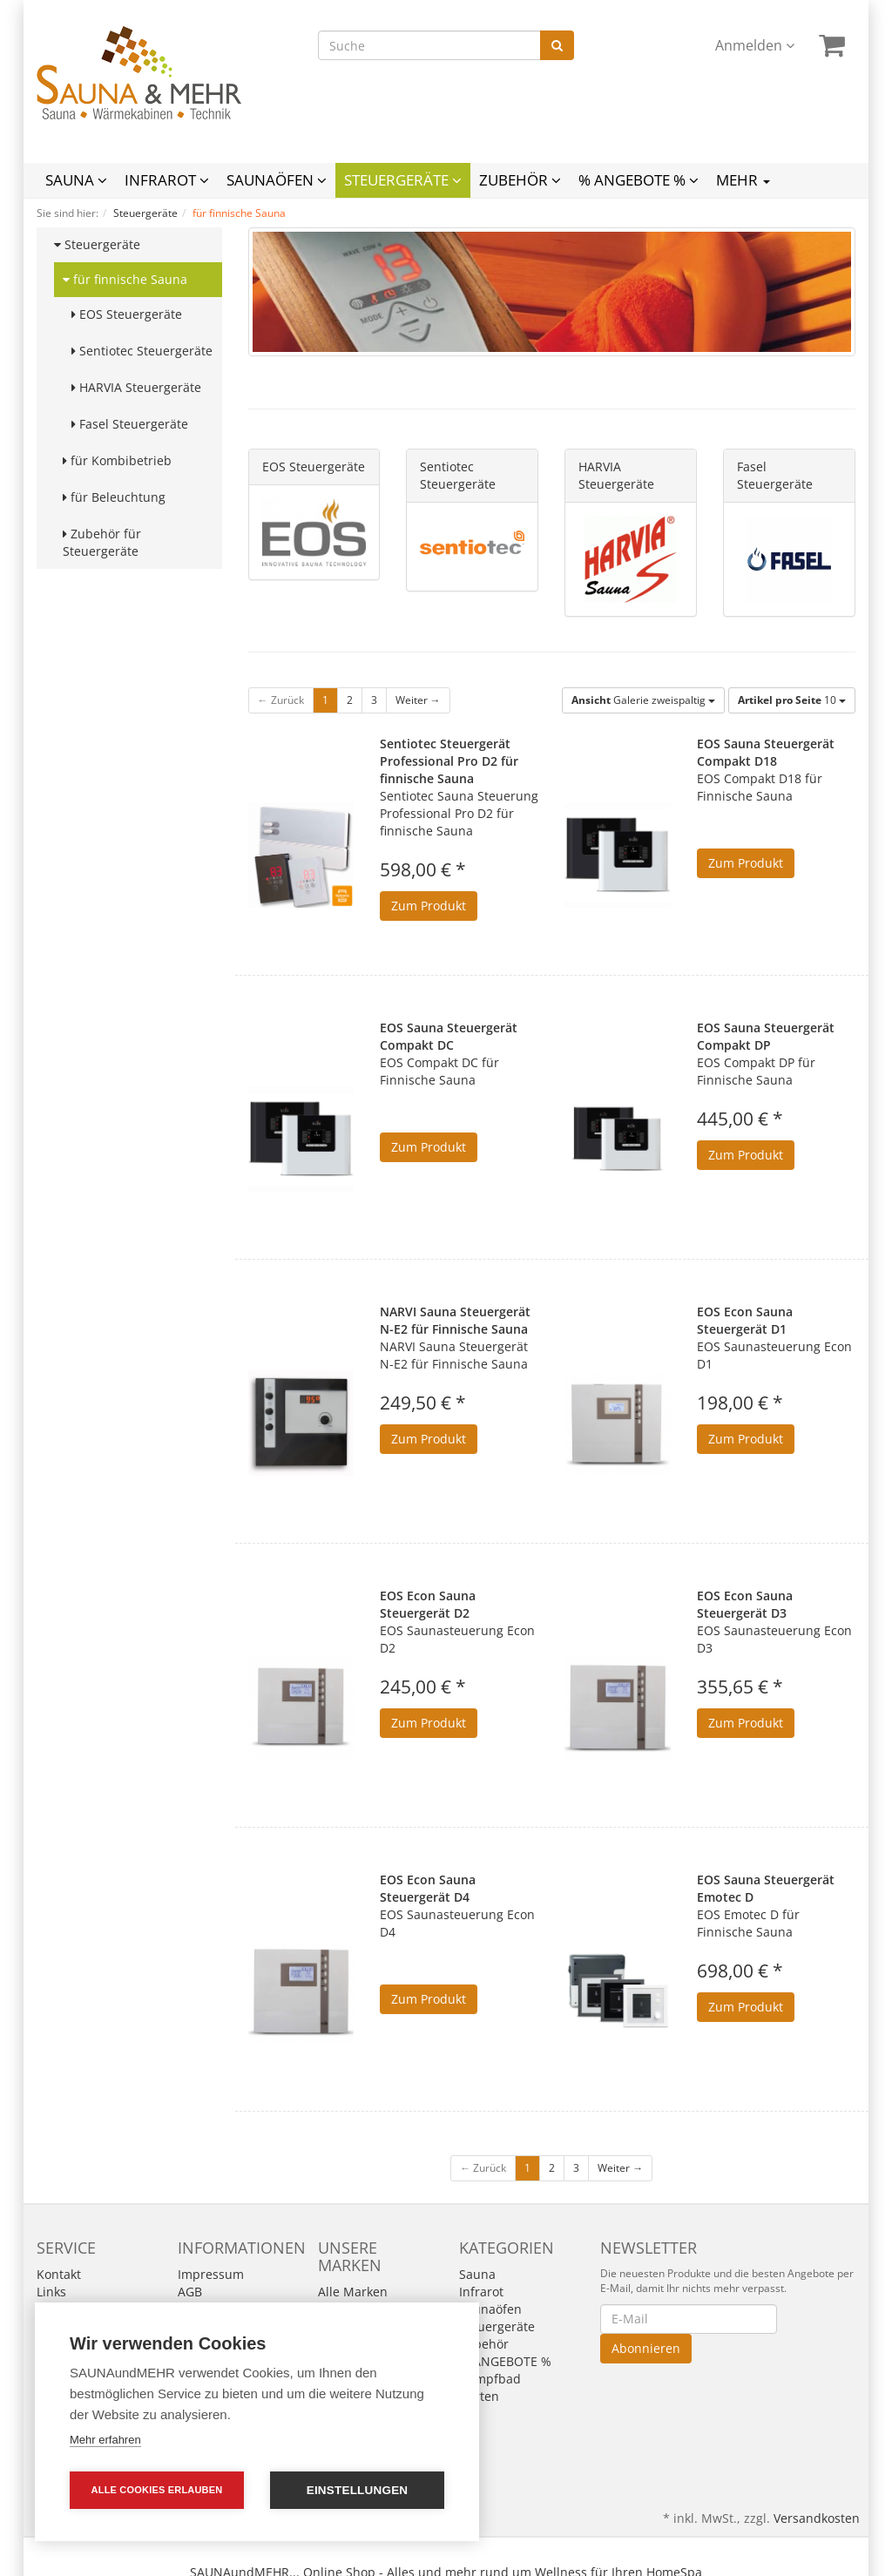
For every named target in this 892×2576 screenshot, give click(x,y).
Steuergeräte (403, 180)
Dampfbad (490, 2378)
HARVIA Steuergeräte (136, 387)
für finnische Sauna (125, 279)
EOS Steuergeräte (126, 314)
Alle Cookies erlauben (157, 2490)
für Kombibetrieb (117, 460)
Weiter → (418, 700)
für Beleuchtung (114, 497)
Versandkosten (817, 2518)
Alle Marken (353, 2291)
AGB (190, 2291)
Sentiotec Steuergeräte (142, 350)
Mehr (743, 180)
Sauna (76, 180)
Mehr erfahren (105, 2439)
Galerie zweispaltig (643, 700)
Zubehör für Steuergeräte (102, 542)
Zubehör (520, 180)
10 (792, 700)
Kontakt (59, 2274)
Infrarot (167, 180)
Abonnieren (646, 2348)
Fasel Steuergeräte (129, 424)
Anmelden (754, 45)
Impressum (211, 2274)
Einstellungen (358, 2490)
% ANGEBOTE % (638, 180)
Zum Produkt (428, 905)
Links (51, 2291)
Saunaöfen (276, 180)
